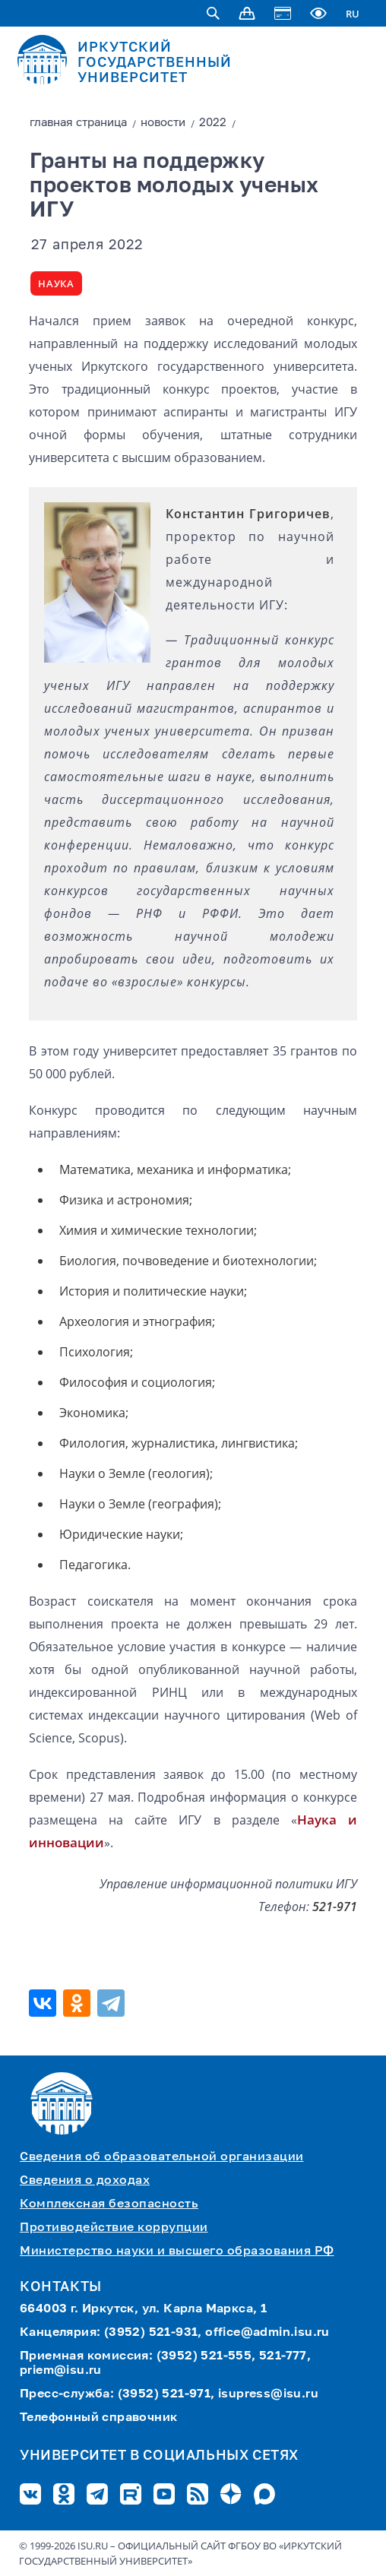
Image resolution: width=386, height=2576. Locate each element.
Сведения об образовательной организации (162, 2157)
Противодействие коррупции (114, 2228)
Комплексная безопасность (109, 2204)
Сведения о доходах (85, 2181)
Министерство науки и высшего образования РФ (177, 2251)
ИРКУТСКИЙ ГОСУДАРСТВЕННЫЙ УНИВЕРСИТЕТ (155, 63)
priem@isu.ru (61, 2371)
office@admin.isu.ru (267, 2333)
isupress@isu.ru (268, 2394)
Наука (56, 283)
